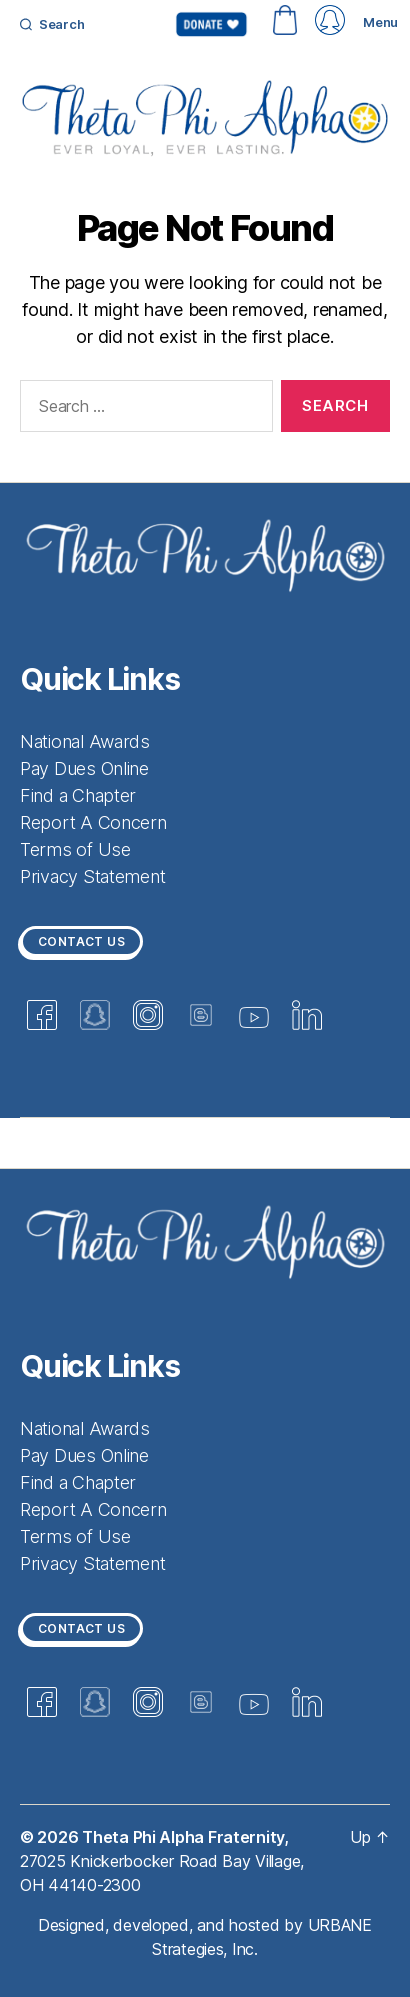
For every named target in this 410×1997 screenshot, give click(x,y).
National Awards (85, 741)
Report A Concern (93, 822)
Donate (211, 24)
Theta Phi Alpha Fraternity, (187, 1837)
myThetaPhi (330, 20)
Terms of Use (75, 849)
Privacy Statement (92, 876)
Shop (285, 20)
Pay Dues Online (84, 768)
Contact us (81, 941)
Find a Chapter (78, 795)
